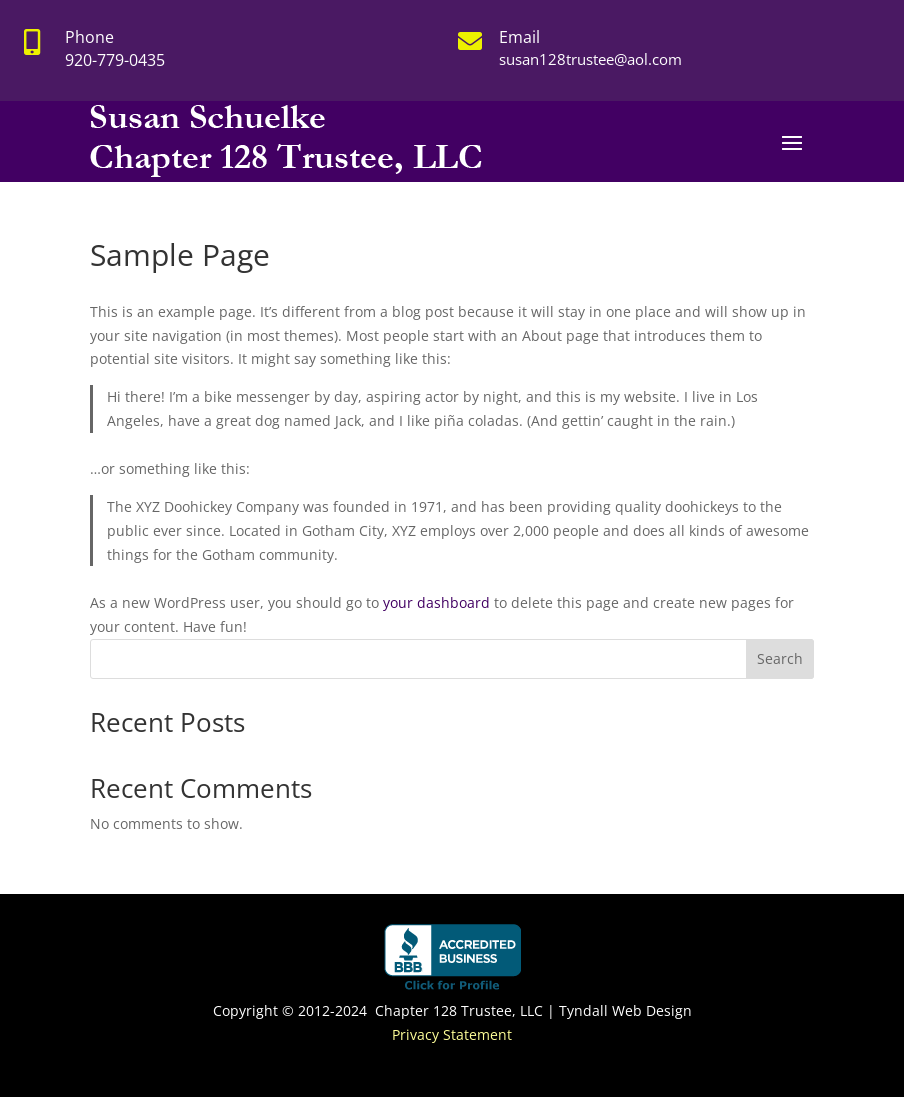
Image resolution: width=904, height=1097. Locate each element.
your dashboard (436, 602)
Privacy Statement (452, 1034)
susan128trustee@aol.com (590, 59)
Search (780, 658)
